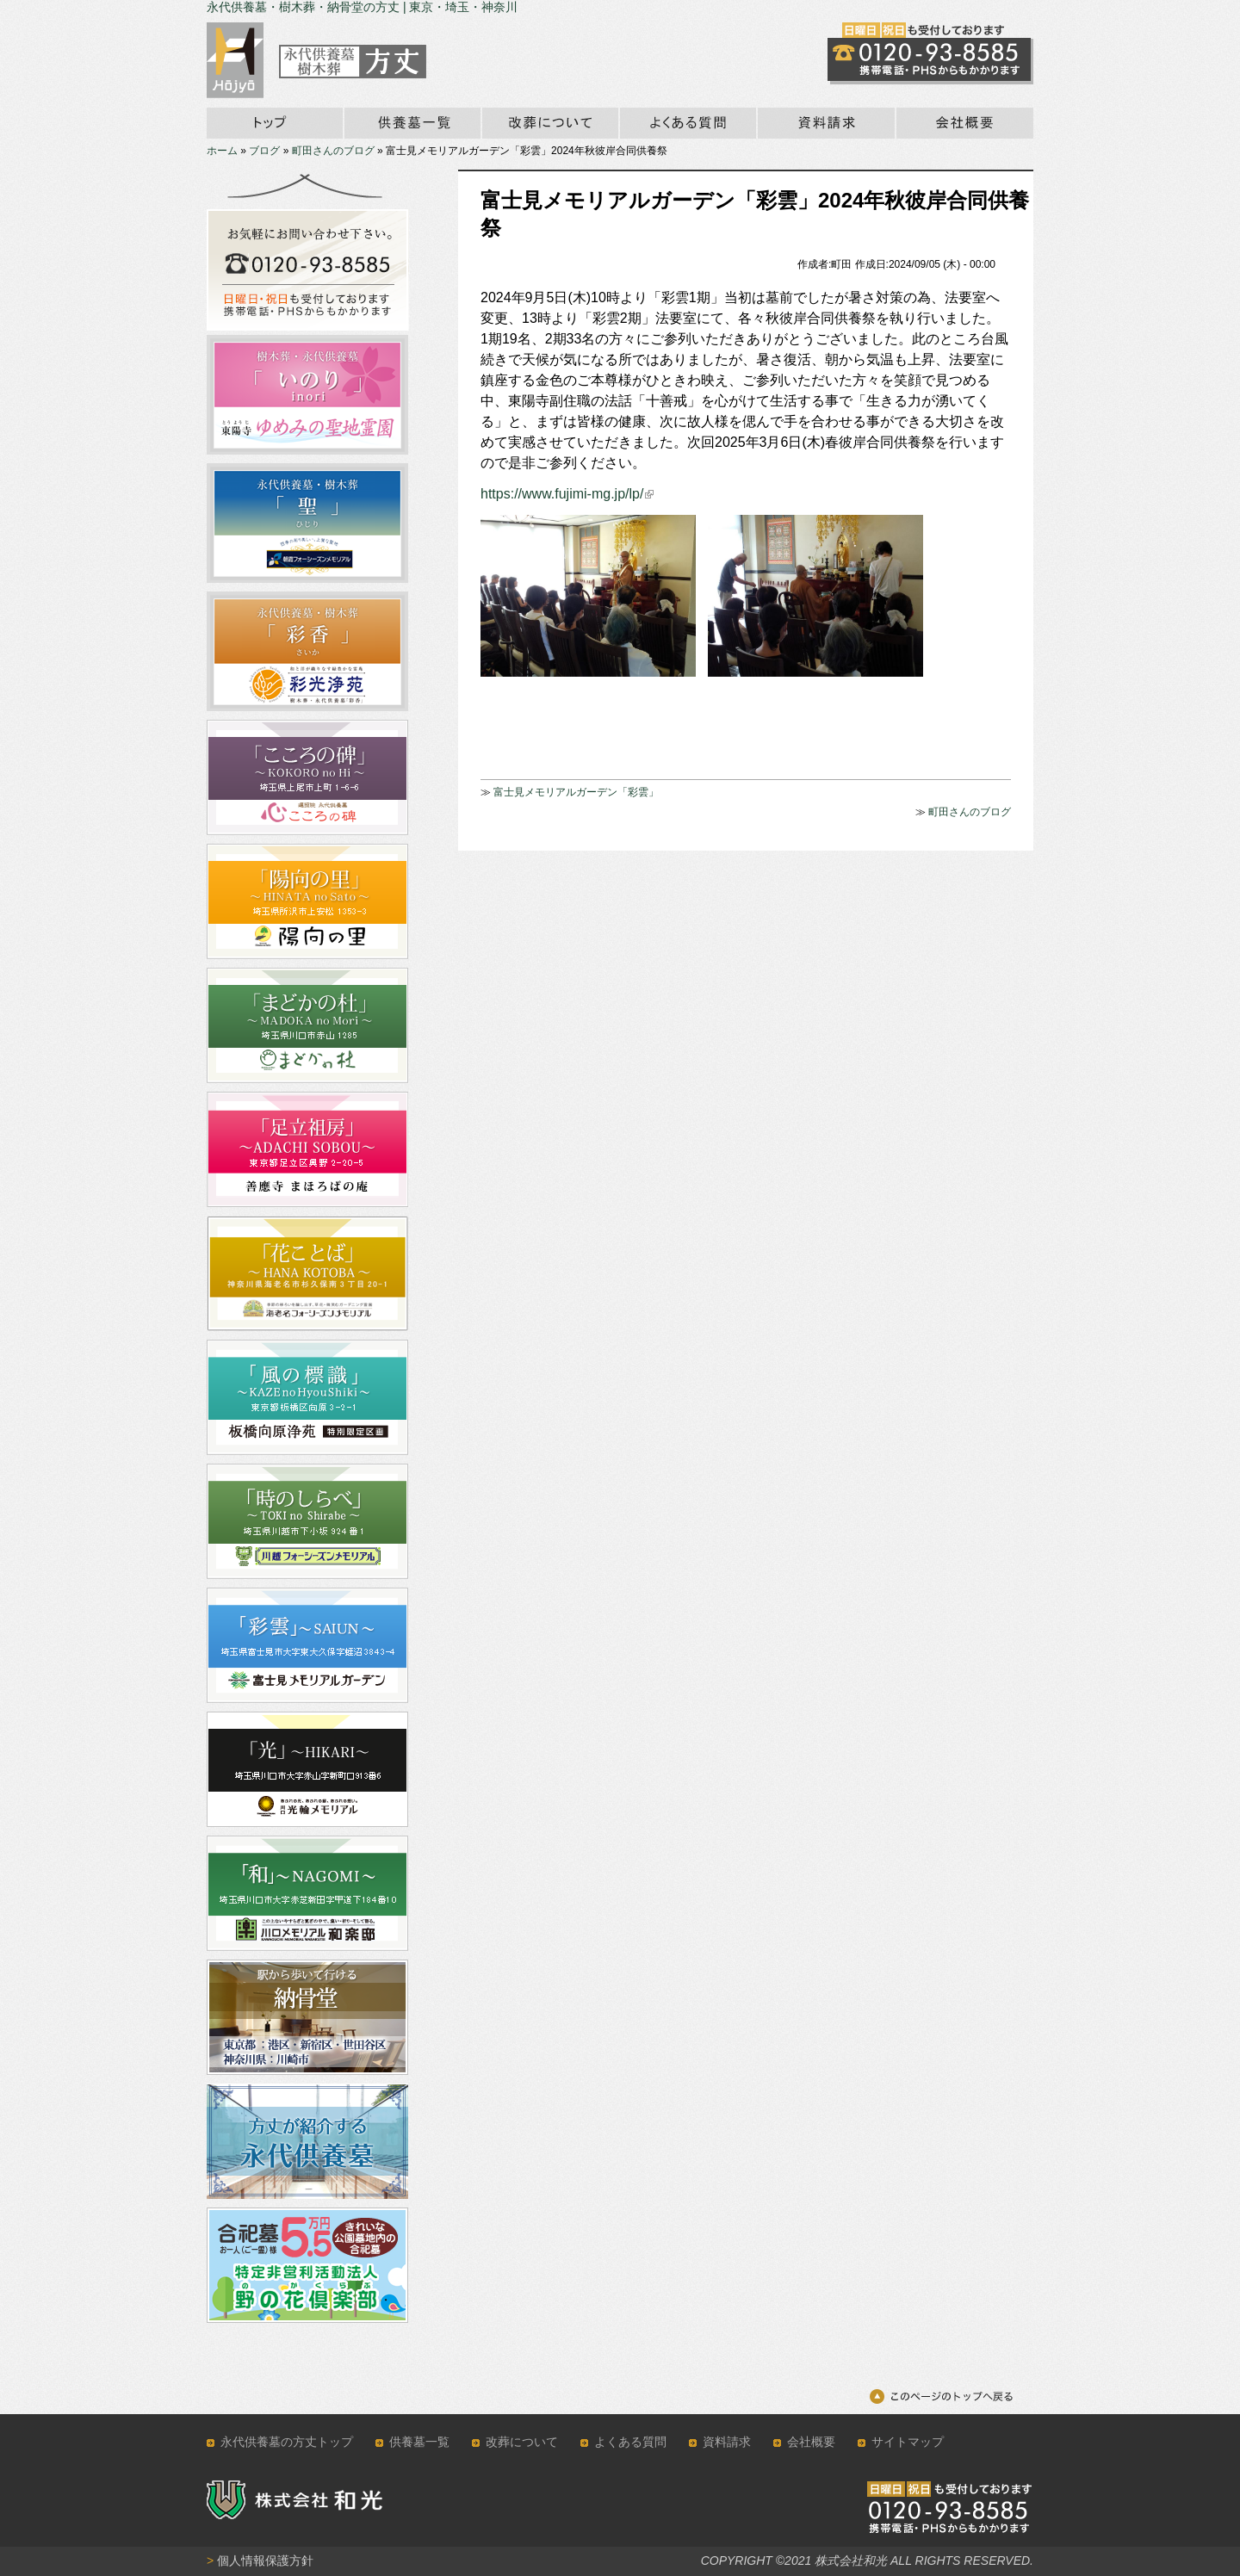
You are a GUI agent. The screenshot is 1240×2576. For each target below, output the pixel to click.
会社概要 (964, 123)
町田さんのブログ (333, 151)
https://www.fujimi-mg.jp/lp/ (567, 493)
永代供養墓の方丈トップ (286, 2442)
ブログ (264, 151)
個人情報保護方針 (260, 2560)
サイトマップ (907, 2442)
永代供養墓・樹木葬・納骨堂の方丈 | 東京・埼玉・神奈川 (362, 7)
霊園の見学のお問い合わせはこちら (930, 53)
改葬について (549, 123)
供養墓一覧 (419, 2442)
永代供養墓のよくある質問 (687, 123)
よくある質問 (630, 2442)
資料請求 (825, 123)
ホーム (275, 123)
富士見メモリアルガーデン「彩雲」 (576, 792)
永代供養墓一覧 (411, 123)
